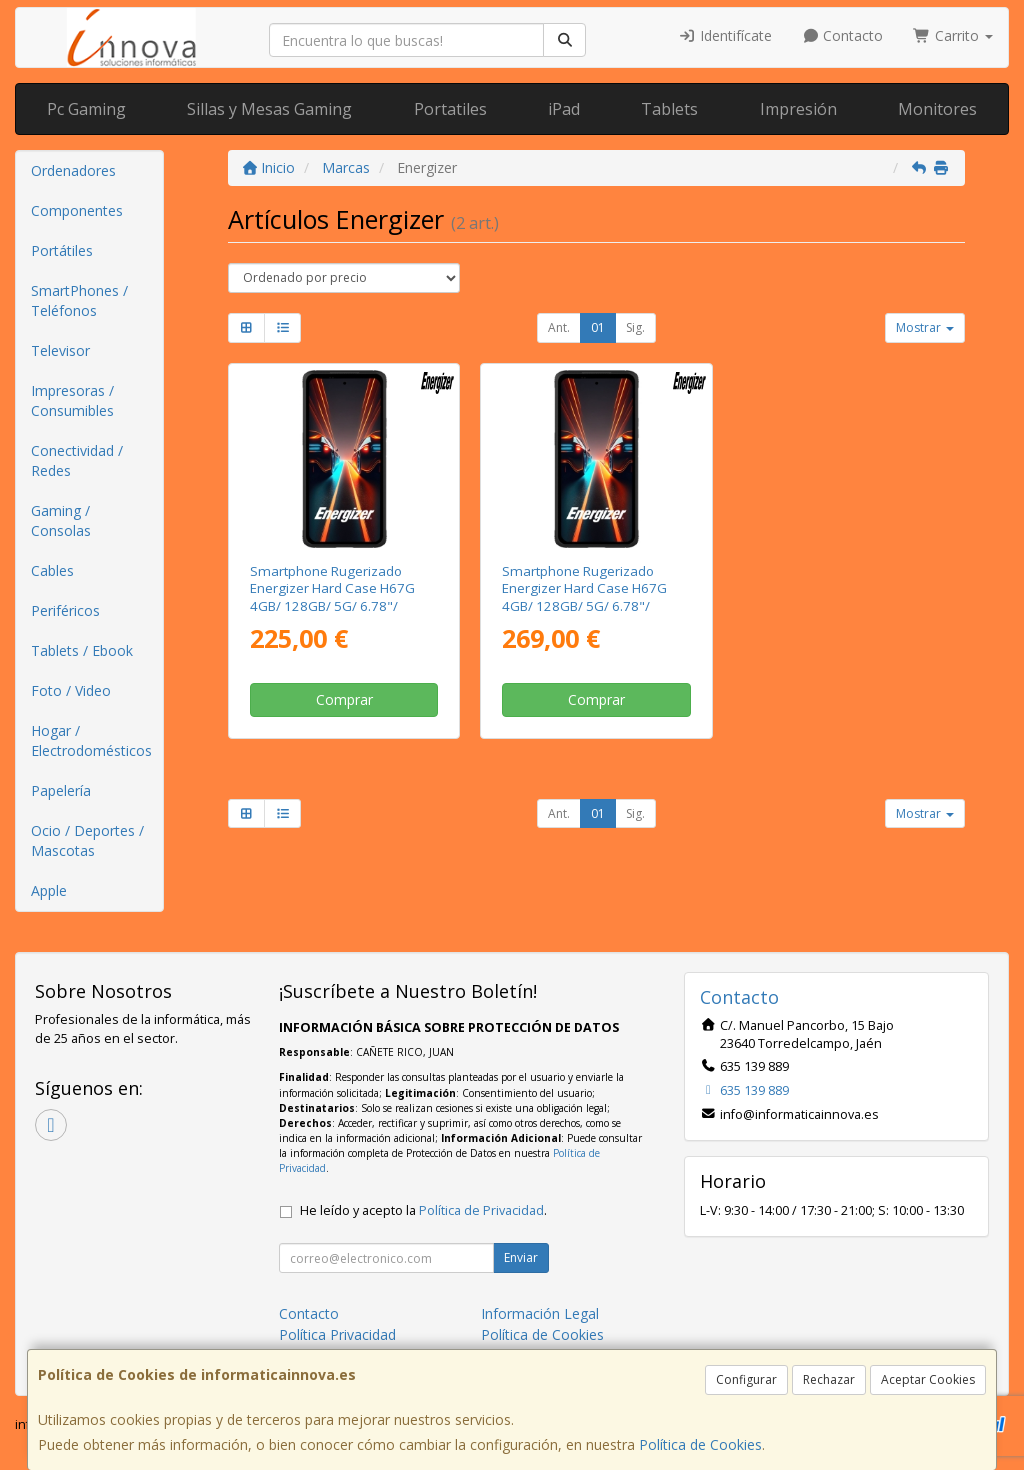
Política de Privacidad (481, 1210)
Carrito (953, 35)
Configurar (746, 1379)
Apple (49, 890)
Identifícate (725, 35)
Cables (52, 570)
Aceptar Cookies (928, 1379)
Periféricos (65, 610)
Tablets (669, 109)
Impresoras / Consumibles (72, 400)
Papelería (61, 790)
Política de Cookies (700, 1444)
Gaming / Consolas (61, 520)
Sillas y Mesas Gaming (269, 109)
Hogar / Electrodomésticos (91, 740)
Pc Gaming (86, 109)
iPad (564, 109)
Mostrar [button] (925, 327)
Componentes (77, 210)
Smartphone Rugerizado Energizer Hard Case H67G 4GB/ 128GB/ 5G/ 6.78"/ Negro (332, 597)
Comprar (344, 699)
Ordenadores (73, 170)
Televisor (60, 350)
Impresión (798, 109)
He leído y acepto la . (423, 1210)
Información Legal (540, 1313)
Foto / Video (71, 690)
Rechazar (829, 1379)
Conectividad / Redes (77, 460)
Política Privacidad (337, 1334)
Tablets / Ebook (82, 650)
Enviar (521, 1257)
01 (598, 327)
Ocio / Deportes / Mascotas (87, 840)
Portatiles (450, 109)
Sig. (635, 327)
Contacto (843, 35)
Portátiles (62, 250)
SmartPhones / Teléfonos (79, 300)
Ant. (559, 327)
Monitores (937, 109)
